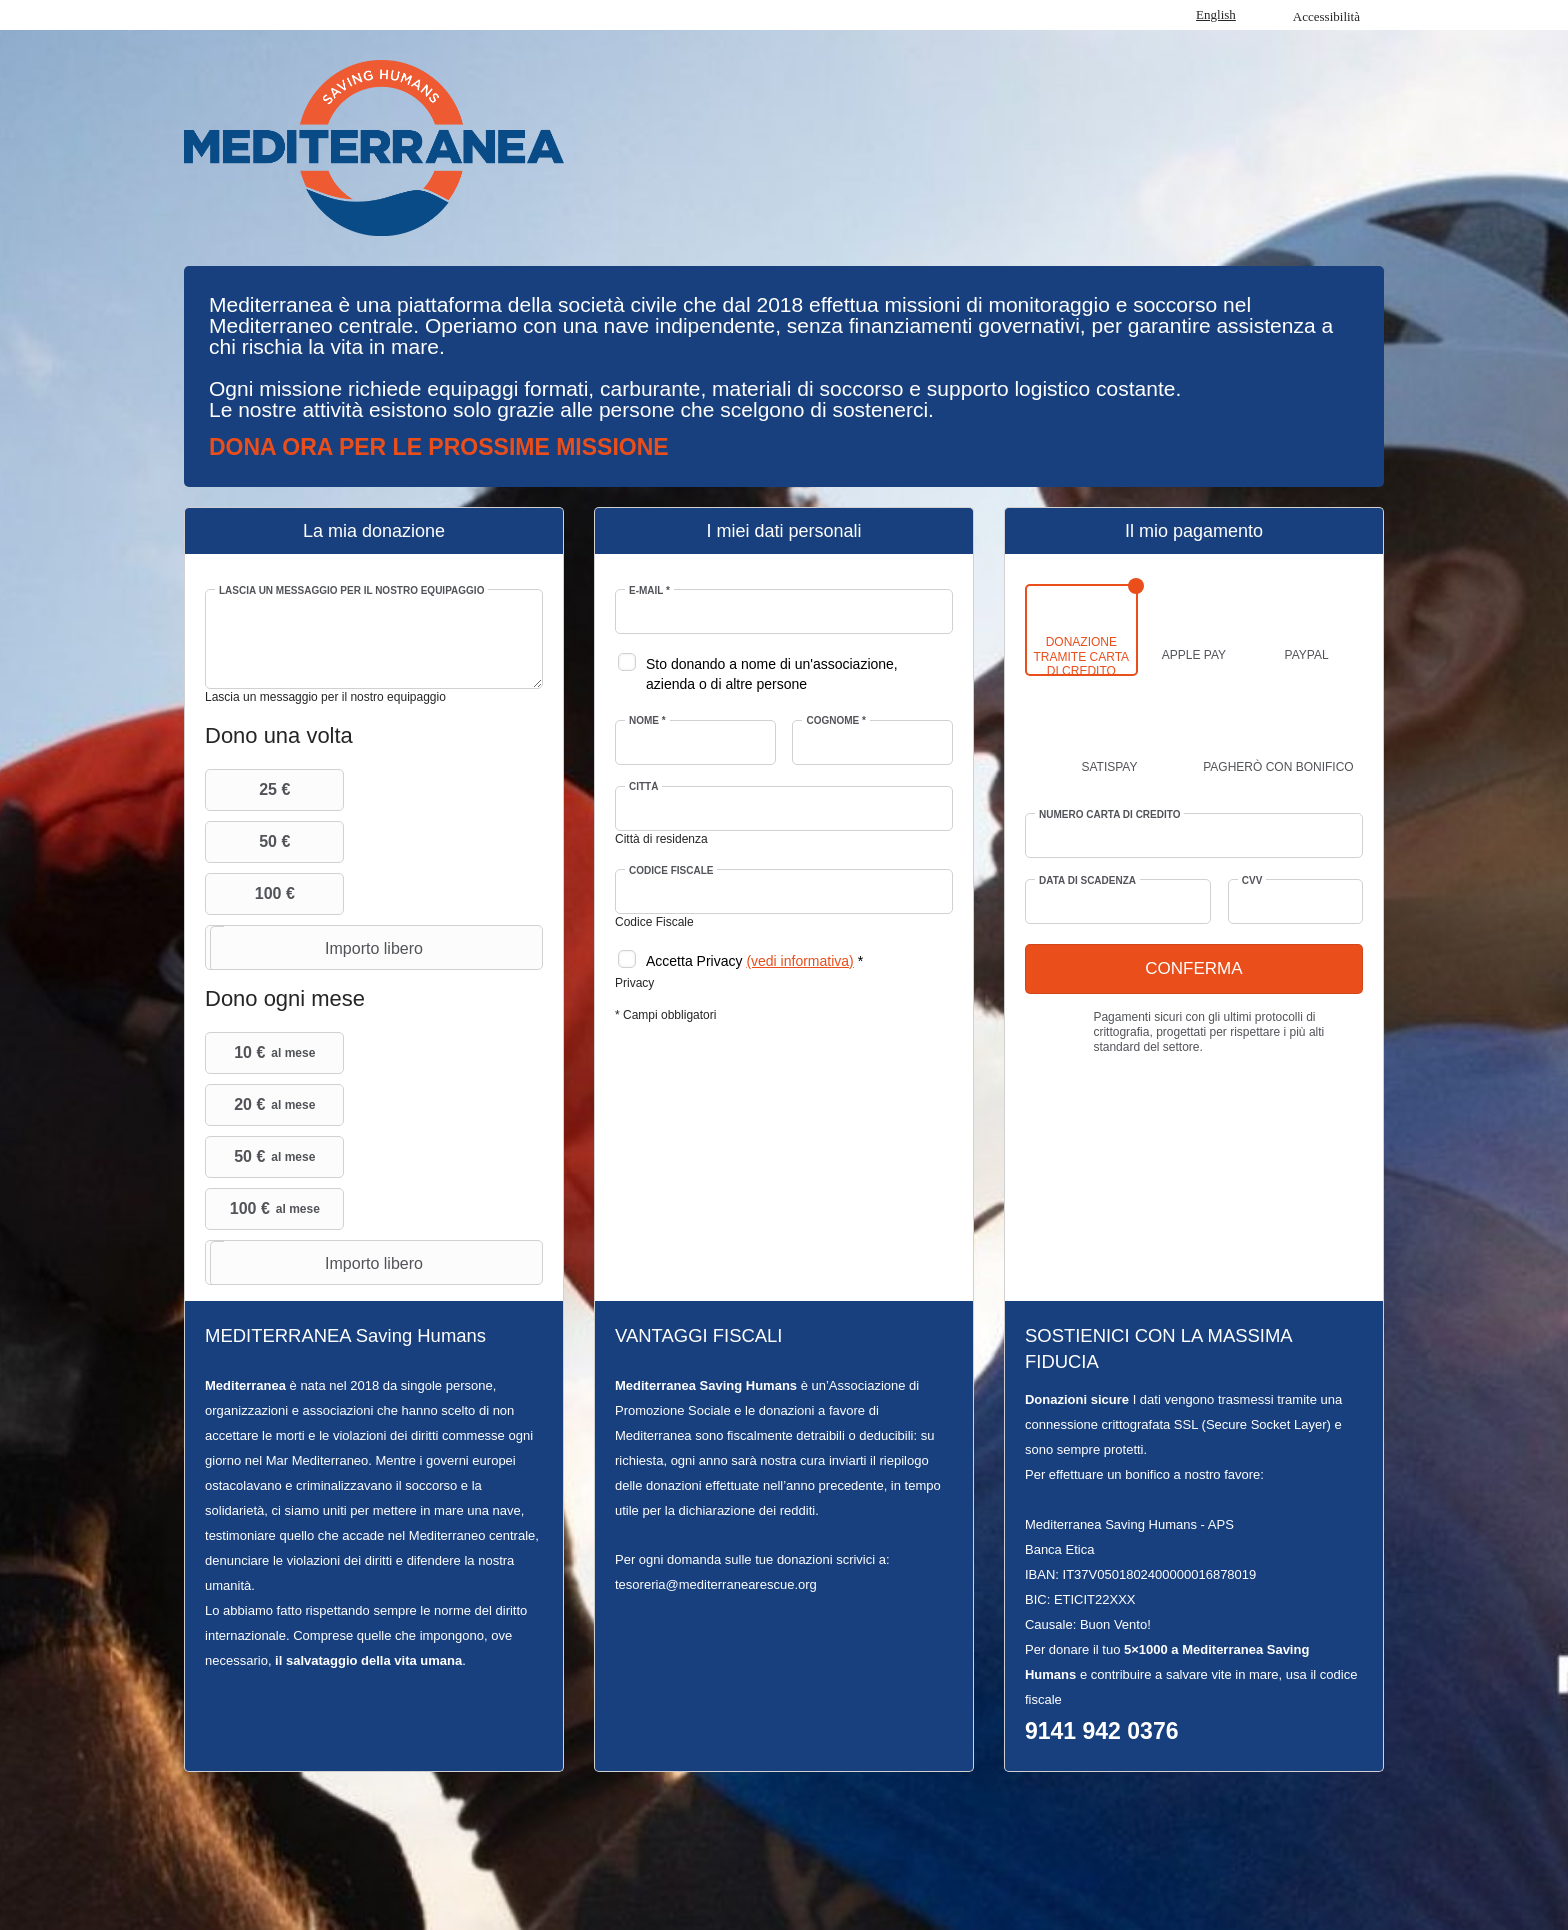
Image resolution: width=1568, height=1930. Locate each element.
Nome (647, 720)
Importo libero (316, 948)
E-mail (649, 590)
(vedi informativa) (799, 961)
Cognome (835, 720)
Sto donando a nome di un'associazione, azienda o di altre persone (772, 674)
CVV (1252, 880)
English (1216, 14)
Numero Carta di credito (1109, 814)
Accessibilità (1326, 16)
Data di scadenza (1087, 880)
